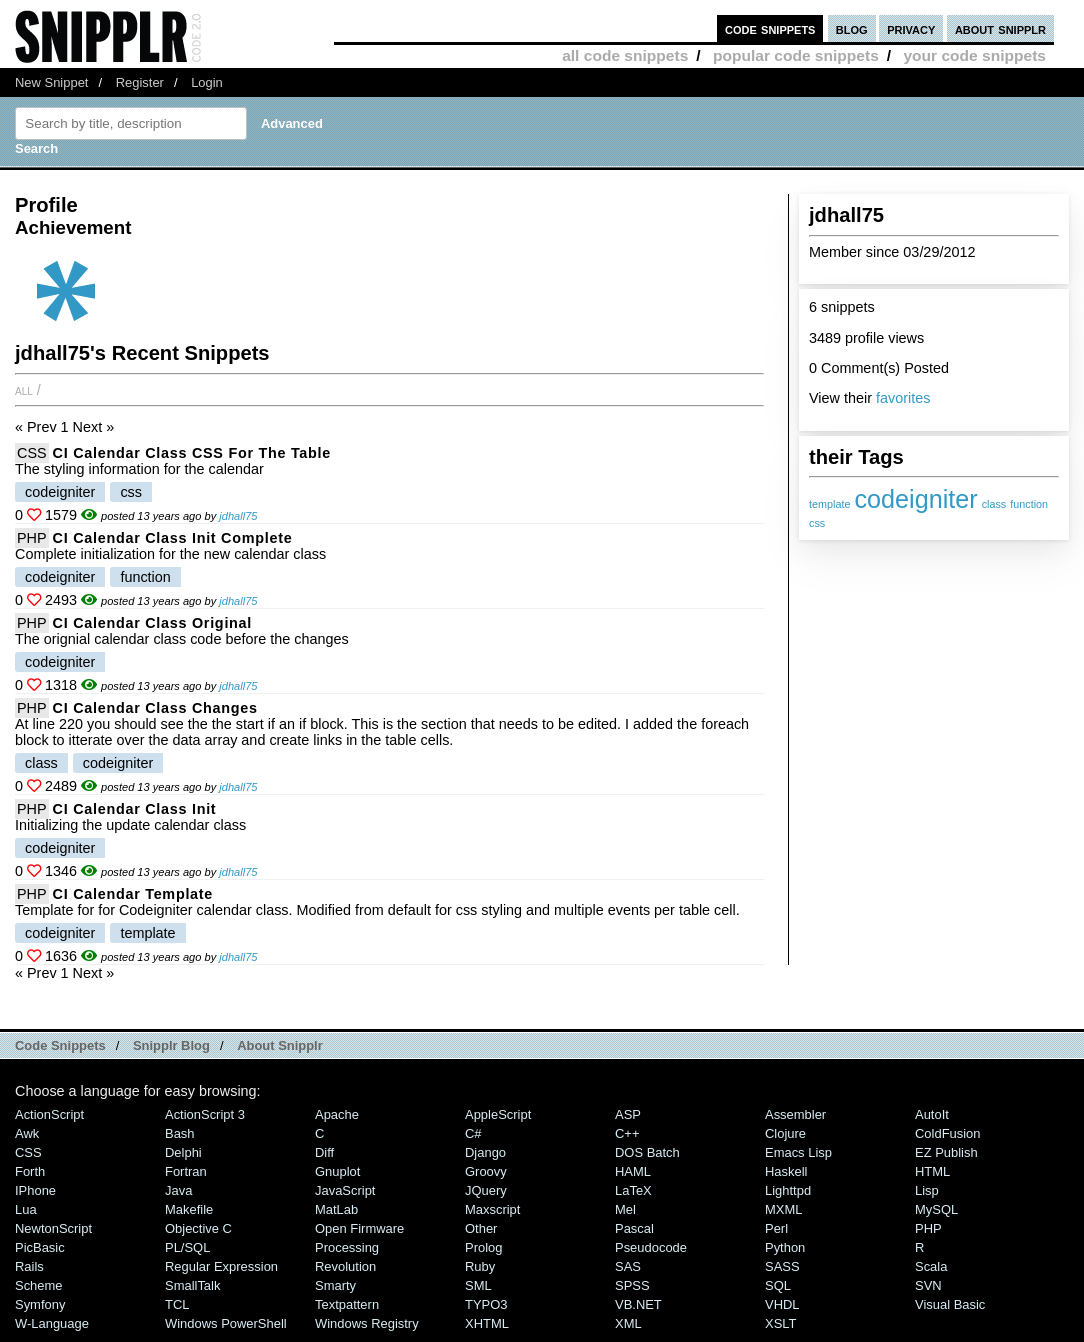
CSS (32, 453)
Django (485, 1152)
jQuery (486, 1190)
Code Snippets (60, 1045)
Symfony (40, 1304)
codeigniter (915, 499)
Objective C (198, 1228)
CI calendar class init (135, 809)
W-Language (52, 1323)
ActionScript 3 (205, 1114)
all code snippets (625, 55)
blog (852, 28)
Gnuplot (337, 1171)
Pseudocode (651, 1247)
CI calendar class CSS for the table (192, 453)
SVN (928, 1285)
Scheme (39, 1285)
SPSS (632, 1285)
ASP (628, 1114)
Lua (26, 1209)
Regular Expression (221, 1266)
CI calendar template (133, 894)
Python (785, 1247)
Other (481, 1228)
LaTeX (633, 1190)
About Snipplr (280, 1045)
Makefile (189, 1209)
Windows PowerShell (226, 1323)
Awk (27, 1133)
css (817, 523)
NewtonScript (53, 1228)
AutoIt (932, 1114)
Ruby (480, 1266)
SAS (628, 1266)
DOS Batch (647, 1152)
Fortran (186, 1171)
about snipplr (1000, 28)
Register (140, 82)
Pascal (634, 1228)
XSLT (780, 1323)
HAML (633, 1171)
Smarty (335, 1285)
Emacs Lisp (798, 1152)
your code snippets (974, 55)
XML (628, 1323)
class (994, 504)
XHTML (487, 1323)
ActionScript (49, 1114)
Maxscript (492, 1209)
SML (478, 1285)
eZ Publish (946, 1152)
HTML (932, 1171)
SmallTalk (192, 1285)
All (24, 390)
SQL (778, 1285)
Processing (347, 1247)
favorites (903, 398)
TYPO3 (486, 1304)
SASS (782, 1266)
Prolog (483, 1247)
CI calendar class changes (155, 708)
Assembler (795, 1114)
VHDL (782, 1304)
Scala (931, 1266)
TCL (177, 1304)
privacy (911, 28)
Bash (180, 1133)
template (829, 504)
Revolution (345, 1266)
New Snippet (51, 82)
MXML (783, 1209)
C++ (627, 1133)
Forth (30, 1171)
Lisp (927, 1190)
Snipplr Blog (171, 1045)
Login (207, 82)
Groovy (486, 1171)
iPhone (35, 1190)
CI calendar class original (152, 623)
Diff (324, 1152)
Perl (776, 1228)
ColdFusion (948, 1133)
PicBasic (40, 1247)
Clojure (785, 1133)
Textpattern (347, 1304)
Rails (29, 1266)
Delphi (183, 1152)
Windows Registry (367, 1323)
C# (473, 1133)
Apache (337, 1114)
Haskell (786, 1171)
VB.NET (638, 1304)
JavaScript (345, 1190)
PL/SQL (187, 1247)
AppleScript (498, 1114)
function (1029, 504)
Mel (625, 1209)
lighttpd (788, 1190)
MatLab (336, 1209)
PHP (32, 538)
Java (178, 1190)
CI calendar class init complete (173, 538)
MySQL (936, 1209)
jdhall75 (238, 516)
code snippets (770, 28)
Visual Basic (950, 1304)
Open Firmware (359, 1228)
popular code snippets (796, 55)
